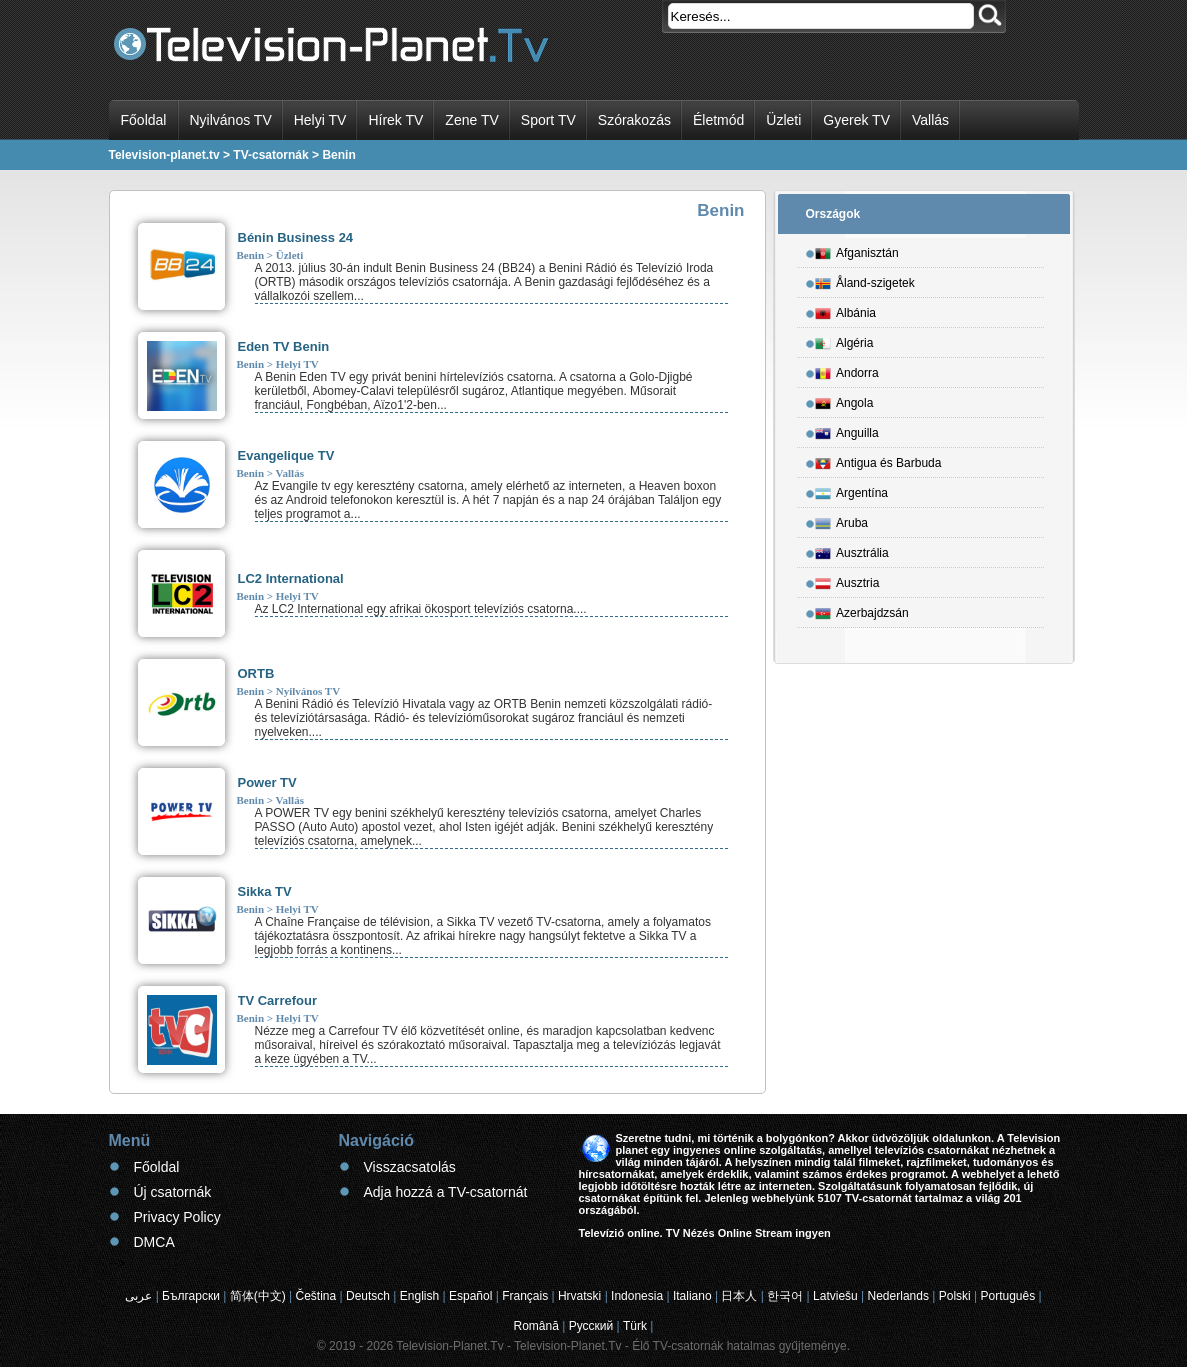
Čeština (316, 1296)
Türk (635, 1326)
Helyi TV (320, 120)
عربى (138, 1296)
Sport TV (548, 120)
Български (191, 1296)
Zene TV (471, 120)
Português (1008, 1296)
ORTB (256, 673)
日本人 (739, 1296)
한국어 (785, 1296)
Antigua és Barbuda (878, 460)
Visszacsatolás (410, 1167)
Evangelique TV (286, 455)
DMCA (154, 1242)
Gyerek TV (856, 120)
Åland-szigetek (865, 280)
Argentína (851, 490)
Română (536, 1326)
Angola (844, 400)
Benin (251, 255)
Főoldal (144, 120)
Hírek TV (395, 120)
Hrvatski (579, 1296)
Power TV (267, 782)
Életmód (718, 120)
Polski (955, 1296)
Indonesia (637, 1296)
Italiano (692, 1296)
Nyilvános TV (231, 120)
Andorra (847, 370)
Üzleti (783, 120)
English (419, 1296)
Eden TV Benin (284, 346)
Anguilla (847, 430)
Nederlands (898, 1296)
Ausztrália (852, 550)
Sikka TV (265, 891)
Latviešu (835, 1296)
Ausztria (847, 580)
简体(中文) (258, 1296)
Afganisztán (857, 250)
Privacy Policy (177, 1217)
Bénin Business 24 (296, 237)
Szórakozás (634, 120)
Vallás (930, 120)
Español (470, 1296)
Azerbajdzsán (862, 610)
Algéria (844, 340)
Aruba (841, 520)
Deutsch (368, 1296)
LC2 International (291, 578)
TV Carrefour (277, 1000)
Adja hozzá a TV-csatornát (446, 1192)
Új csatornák (173, 1192)
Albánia (845, 310)
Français (525, 1296)
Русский (591, 1326)
